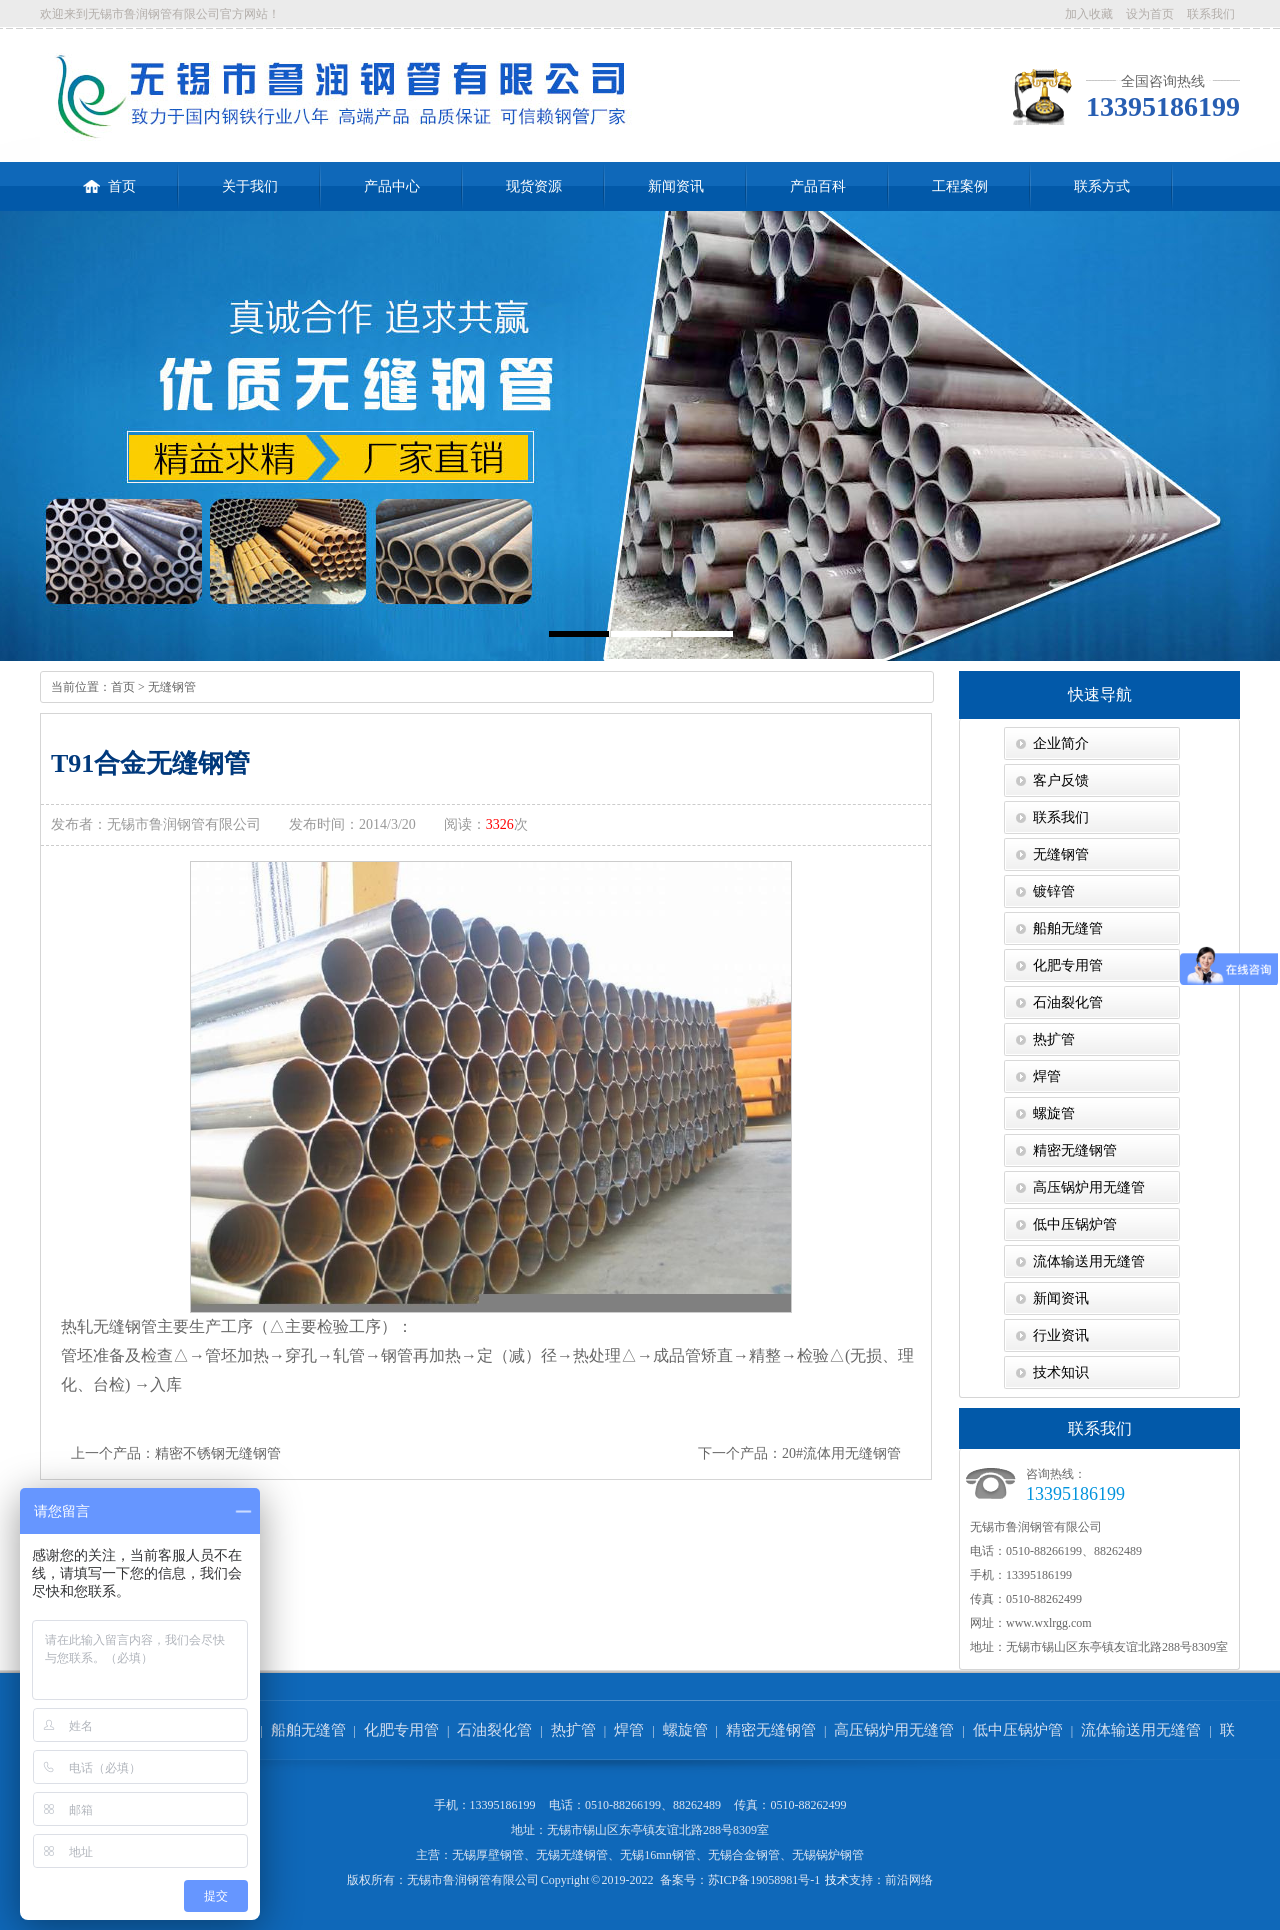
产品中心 (392, 186)
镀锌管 (1054, 891)
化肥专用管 (1068, 965)
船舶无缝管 (1068, 928)
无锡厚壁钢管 (488, 1855)
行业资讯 (1061, 1335)
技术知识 (1061, 1372)
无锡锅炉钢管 (828, 1855)
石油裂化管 (1068, 1002)
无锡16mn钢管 (657, 1855)
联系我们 (1211, 14)
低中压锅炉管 (1075, 1224)
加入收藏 (1089, 14)
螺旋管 (1054, 1113)
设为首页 (1150, 14)
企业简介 (1061, 743)
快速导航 (1100, 694)
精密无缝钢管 (1075, 1150)
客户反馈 (1061, 780)
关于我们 (250, 186)
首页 (109, 178)
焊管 (1047, 1076)
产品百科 (818, 186)
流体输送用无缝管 (1089, 1261)
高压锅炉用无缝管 (1089, 1187)
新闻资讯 (676, 186)
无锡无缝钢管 (572, 1855)
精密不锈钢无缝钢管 (218, 1453)
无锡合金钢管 (744, 1855)
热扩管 (1054, 1039)
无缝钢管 (172, 687)
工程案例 (960, 186)
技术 (837, 1880)
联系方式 (1102, 186)
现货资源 (534, 186)
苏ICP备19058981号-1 (764, 1880)
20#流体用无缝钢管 (841, 1453)
